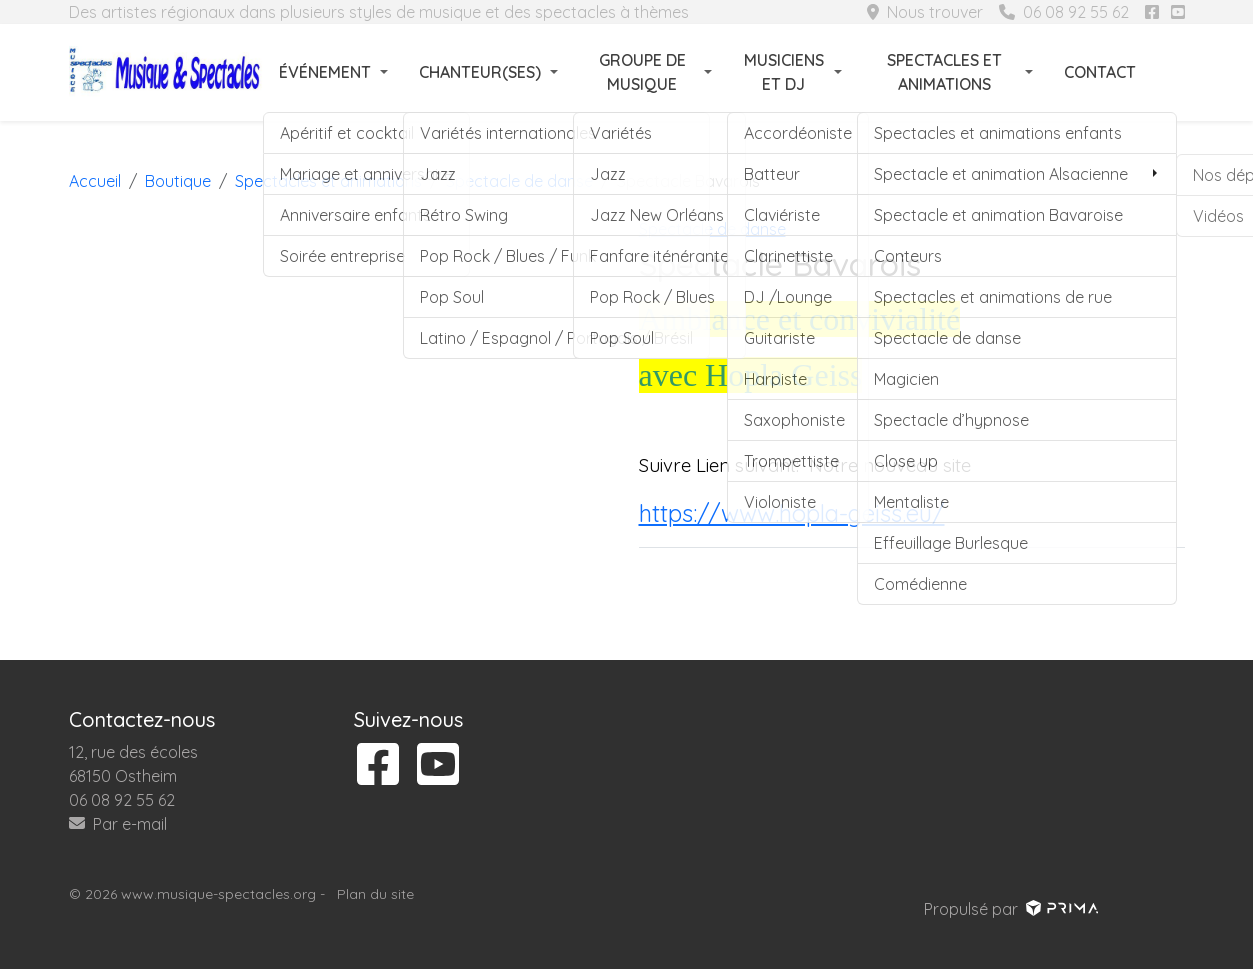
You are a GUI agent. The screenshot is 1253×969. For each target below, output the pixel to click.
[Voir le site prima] (1060, 909)
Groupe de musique (642, 72)
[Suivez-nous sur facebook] (1152, 12)
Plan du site (375, 894)
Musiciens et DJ (784, 72)
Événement (325, 72)
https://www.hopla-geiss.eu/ (792, 513)
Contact (1100, 72)
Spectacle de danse (712, 229)
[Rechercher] (1173, 72)
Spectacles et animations (944, 72)
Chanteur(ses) (480, 72)
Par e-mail (118, 824)
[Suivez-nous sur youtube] (1178, 12)
